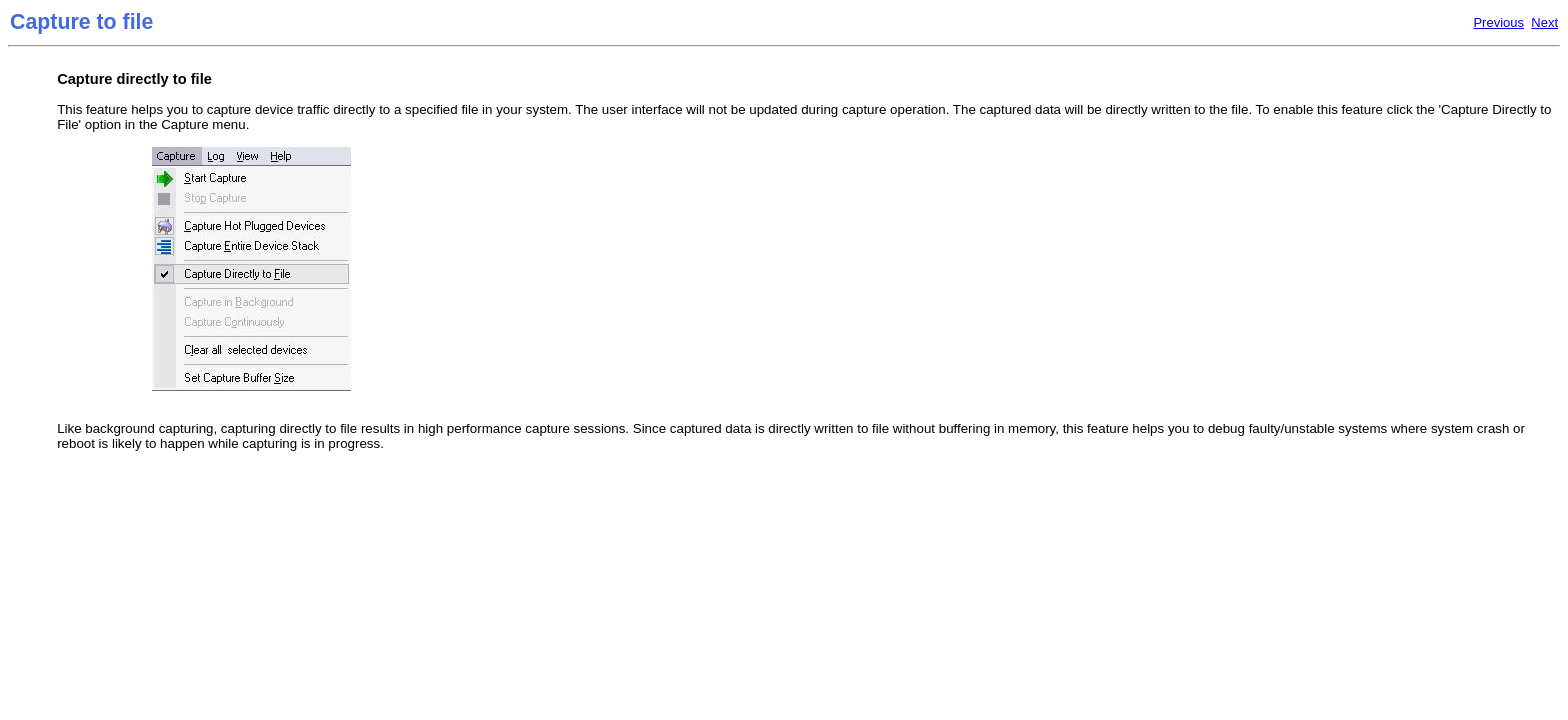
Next (1544, 22)
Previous (1498, 22)
